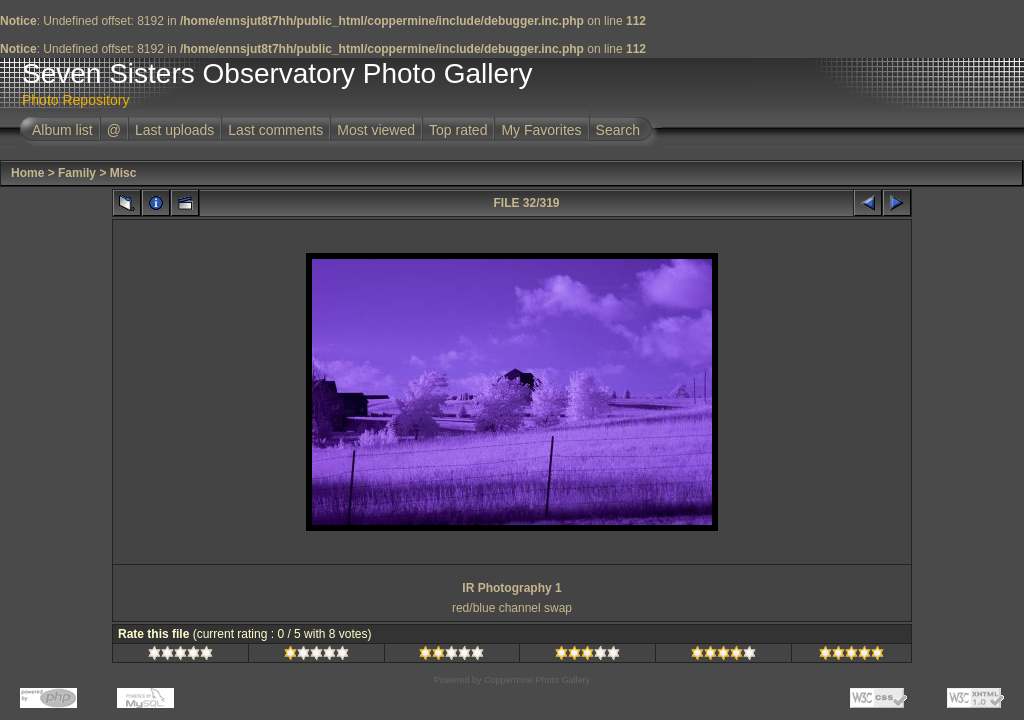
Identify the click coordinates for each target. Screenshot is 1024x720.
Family (77, 173)
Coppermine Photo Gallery (537, 680)
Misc (123, 173)
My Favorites (541, 130)
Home (27, 173)
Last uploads (174, 130)
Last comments (275, 130)
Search (618, 130)
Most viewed (376, 130)
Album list (62, 130)
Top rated (458, 130)
